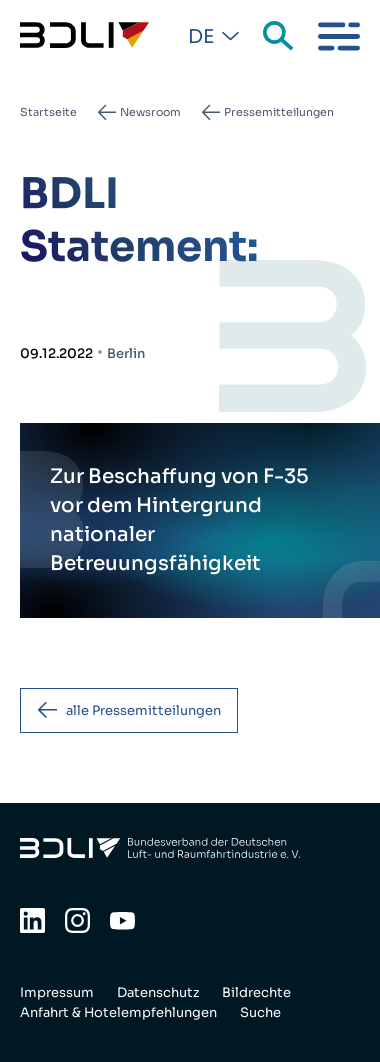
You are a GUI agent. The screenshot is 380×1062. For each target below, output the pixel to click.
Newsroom (150, 112)
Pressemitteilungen (279, 112)
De (201, 37)
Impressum (57, 992)
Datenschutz (158, 992)
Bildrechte (256, 992)
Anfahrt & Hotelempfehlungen (118, 1012)
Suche (280, 37)
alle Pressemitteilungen (143, 710)
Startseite (48, 112)
